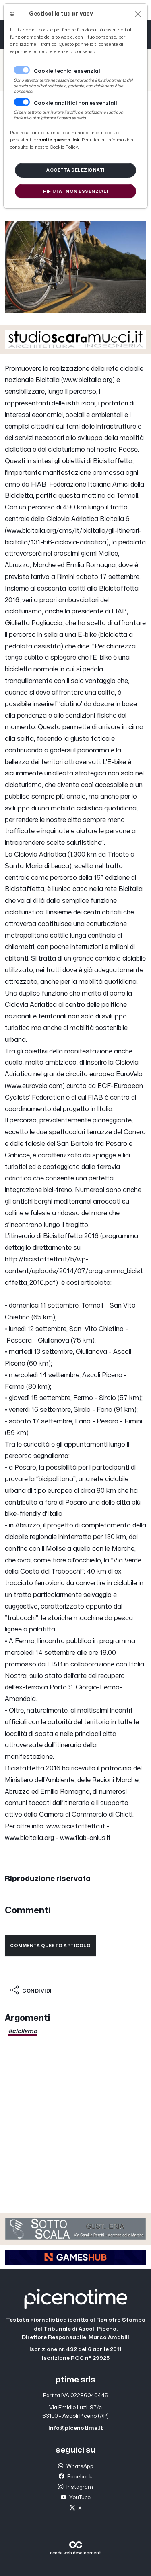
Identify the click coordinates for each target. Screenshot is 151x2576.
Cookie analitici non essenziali (75, 103)
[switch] (22, 102)
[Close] (138, 14)
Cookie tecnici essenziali (68, 71)
